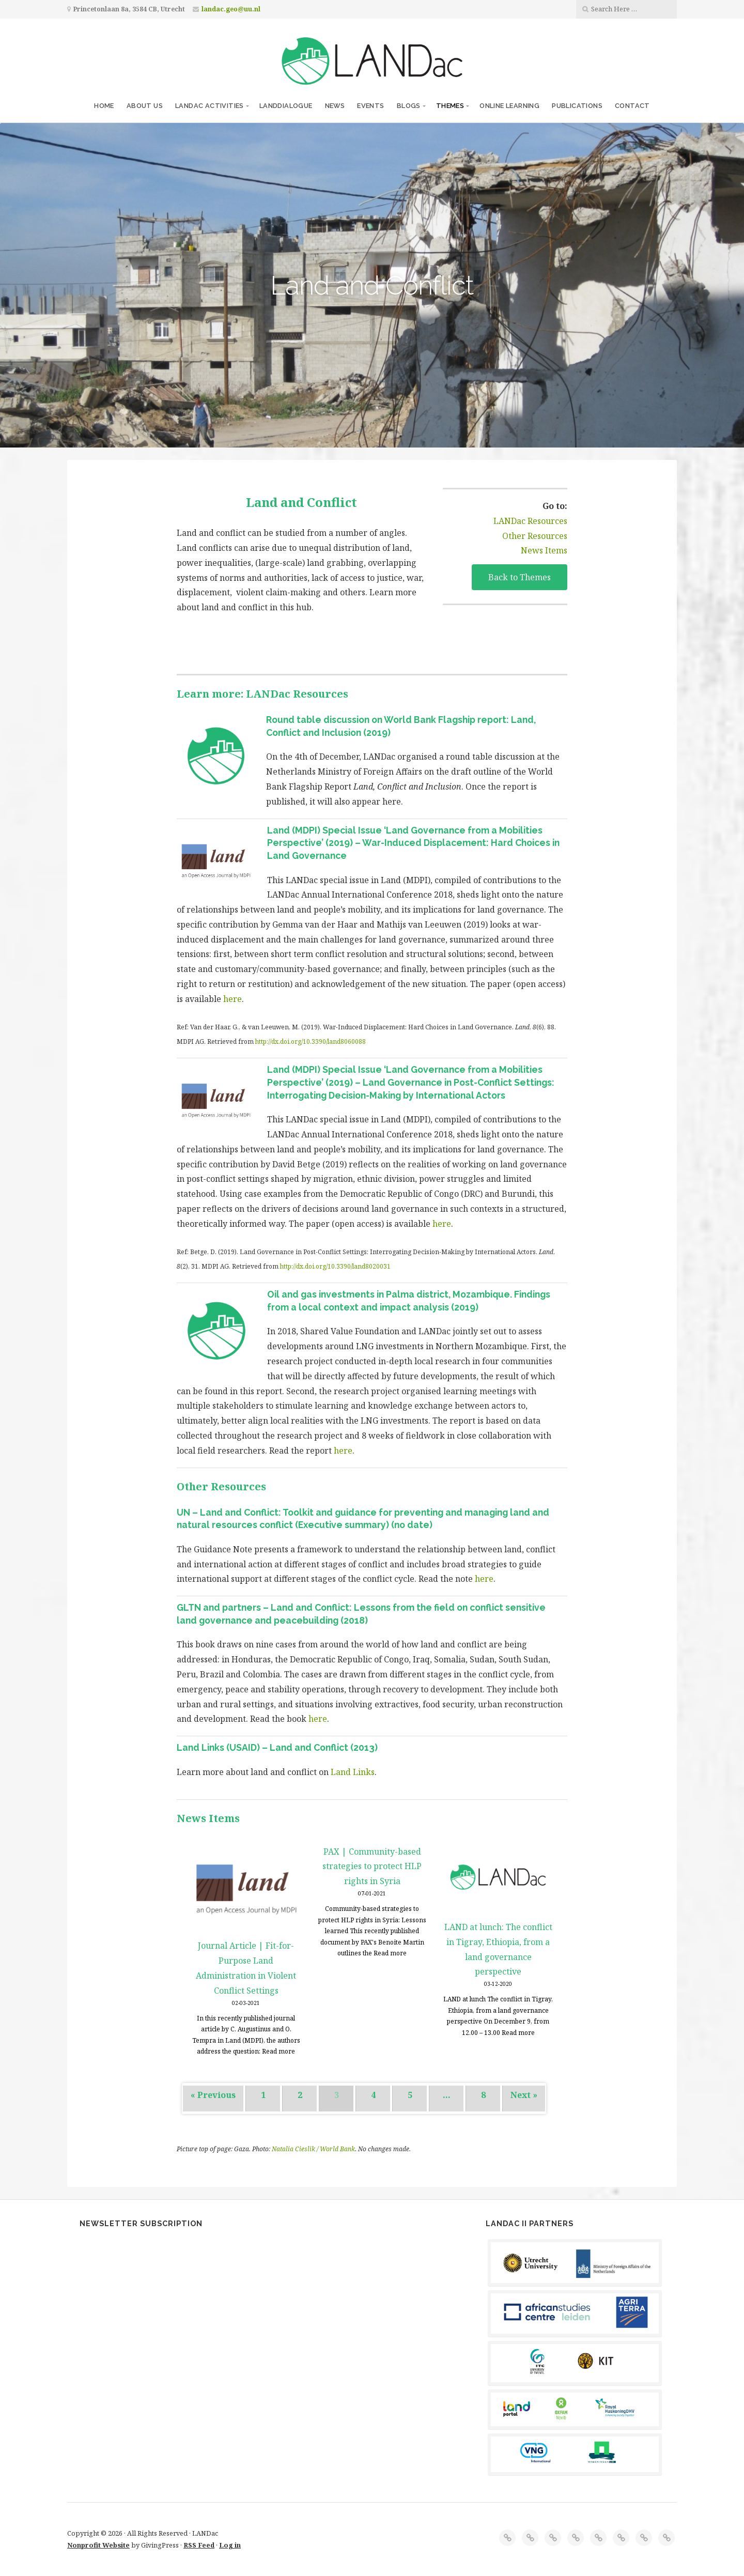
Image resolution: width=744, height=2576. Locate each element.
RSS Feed (198, 2545)
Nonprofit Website (98, 2545)
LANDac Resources (530, 521)
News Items (544, 550)
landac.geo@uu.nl (231, 9)
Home (104, 106)
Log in (230, 2545)
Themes (450, 106)
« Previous (213, 2095)
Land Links (352, 1772)
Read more (278, 2051)
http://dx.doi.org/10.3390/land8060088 (310, 1041)
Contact (632, 106)
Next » (523, 2095)
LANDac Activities (209, 106)
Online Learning (509, 106)
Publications (577, 106)
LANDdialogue (286, 106)
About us (145, 106)
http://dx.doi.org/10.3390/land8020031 (335, 1266)
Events (370, 106)
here (232, 999)
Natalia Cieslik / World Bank (313, 2149)
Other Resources (534, 536)
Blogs (409, 106)
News (335, 106)
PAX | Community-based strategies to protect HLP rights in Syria (372, 1866)
